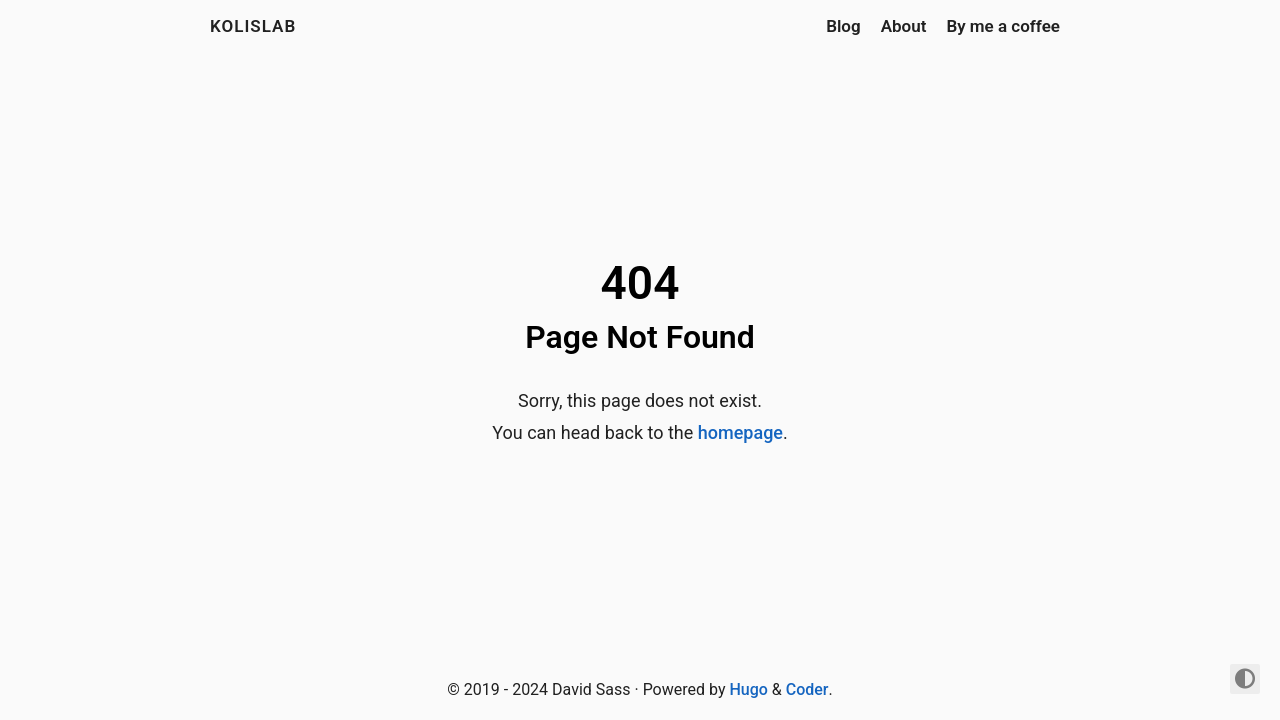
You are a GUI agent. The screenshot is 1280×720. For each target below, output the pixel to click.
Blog (843, 26)
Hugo (748, 689)
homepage (740, 432)
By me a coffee (1003, 26)
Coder (807, 689)
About (904, 26)
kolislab (253, 26)
